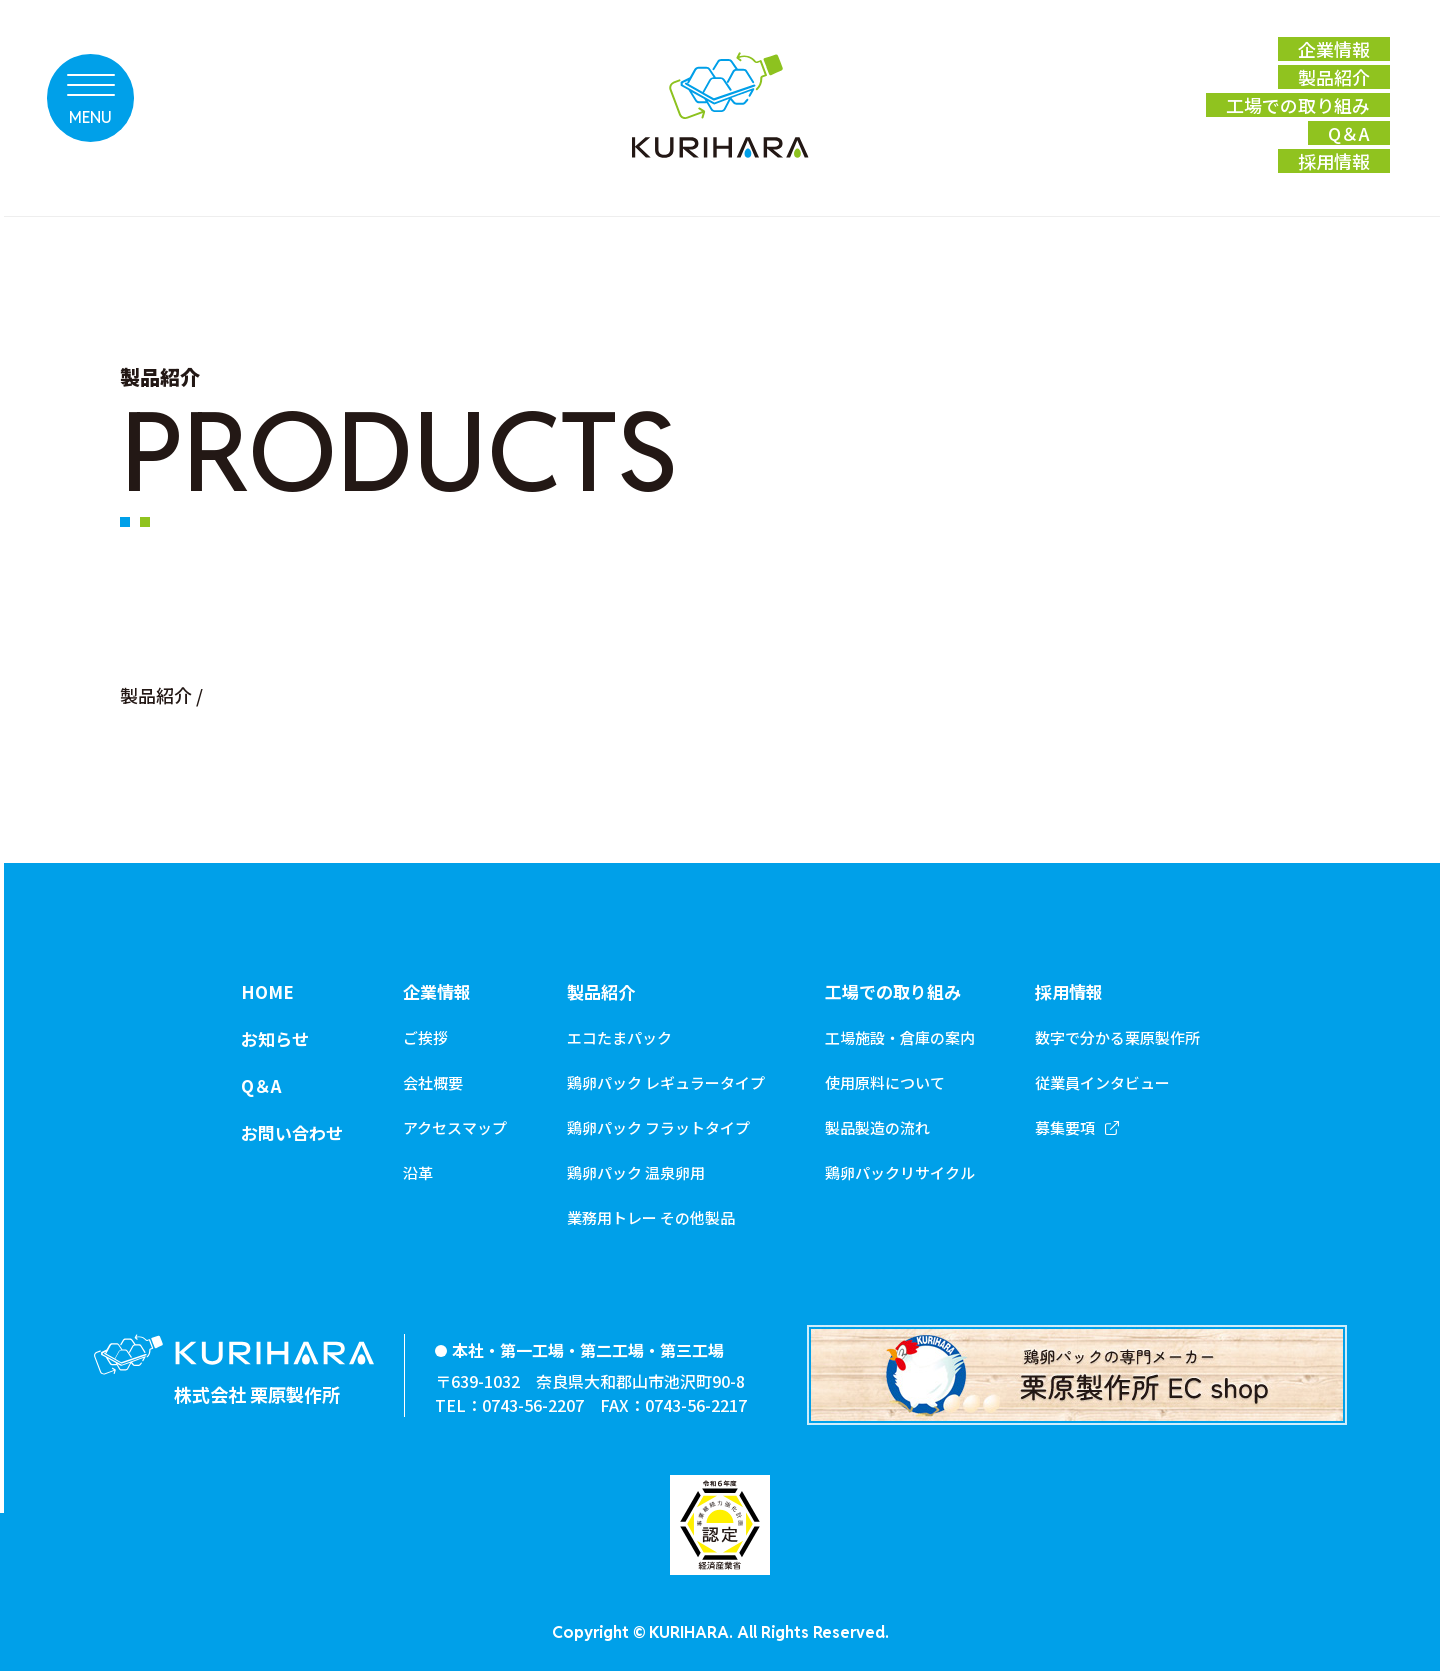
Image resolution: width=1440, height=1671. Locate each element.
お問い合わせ (292, 1132)
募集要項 (1065, 1127)
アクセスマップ (455, 1127)
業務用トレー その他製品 (651, 1217)
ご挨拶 (425, 1037)
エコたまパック (619, 1037)
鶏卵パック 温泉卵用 (636, 1172)
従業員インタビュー (1102, 1082)
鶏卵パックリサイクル (900, 1172)
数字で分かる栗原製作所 (1117, 1037)
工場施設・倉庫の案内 (900, 1037)
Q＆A (261, 1085)
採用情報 (1069, 991)
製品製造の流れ (877, 1127)
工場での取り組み (893, 991)
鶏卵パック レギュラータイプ (666, 1082)
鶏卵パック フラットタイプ (658, 1127)
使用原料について (885, 1082)
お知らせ (275, 1038)
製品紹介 (156, 695)
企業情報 (437, 991)
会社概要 (433, 1082)
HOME (267, 991)
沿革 (418, 1172)
